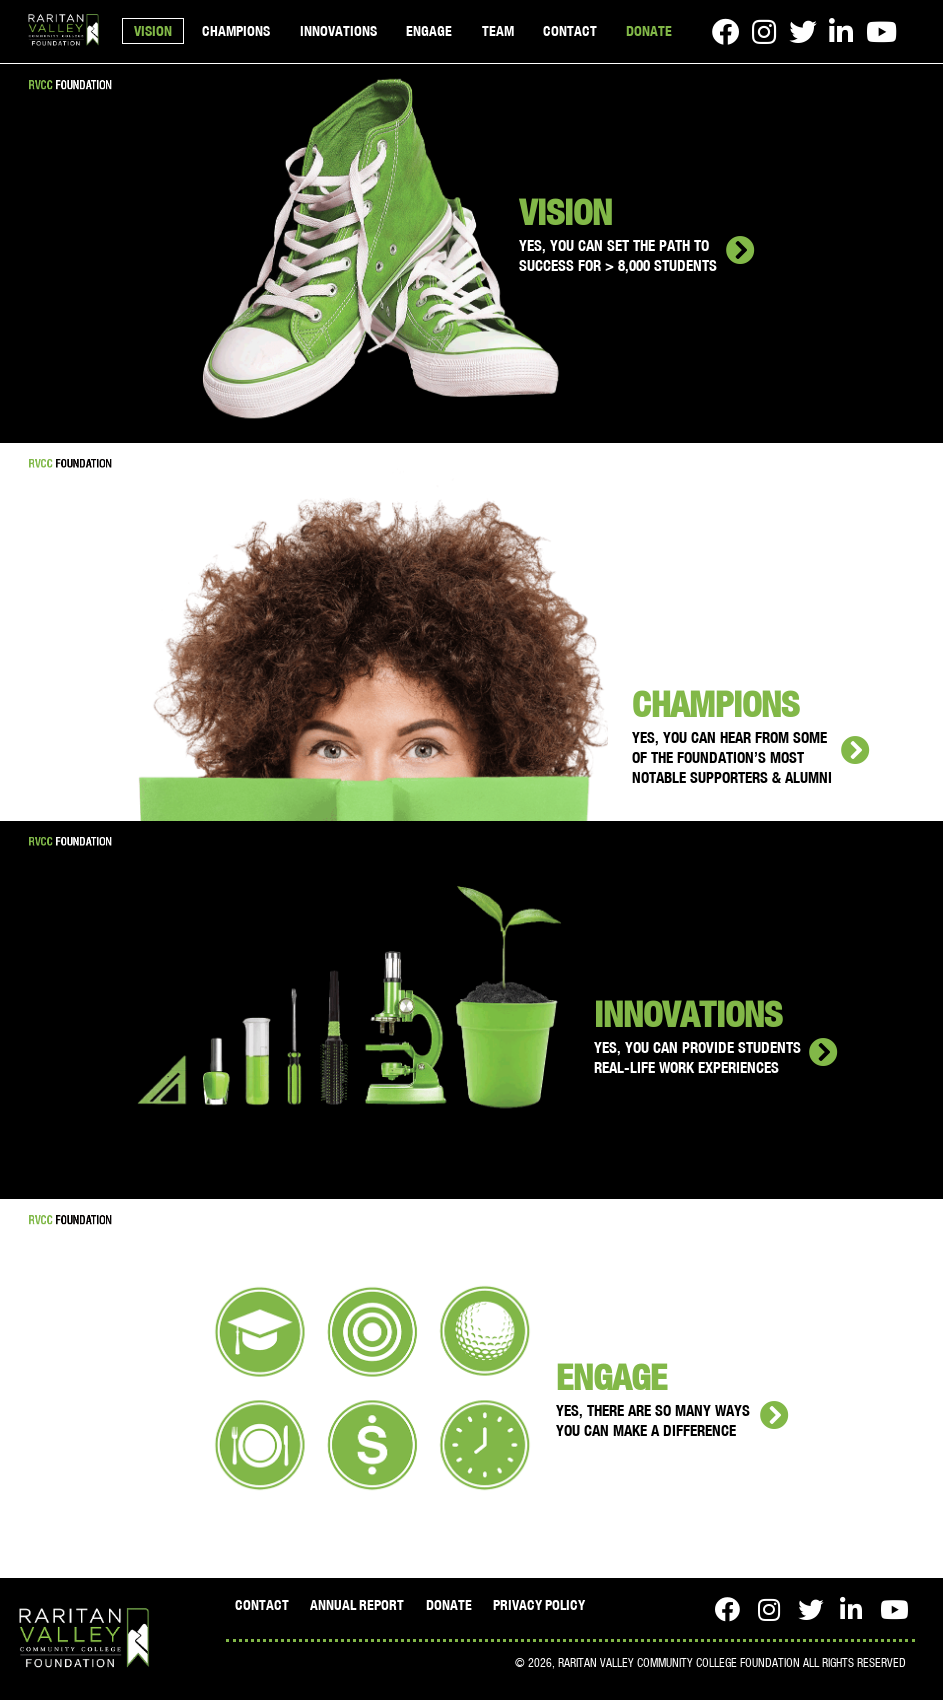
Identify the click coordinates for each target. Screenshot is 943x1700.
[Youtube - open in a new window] (881, 31)
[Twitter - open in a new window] (802, 31)
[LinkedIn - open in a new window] (841, 31)
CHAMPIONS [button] (236, 31)
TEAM (498, 31)
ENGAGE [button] (429, 31)
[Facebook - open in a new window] (725, 31)
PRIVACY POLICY (539, 1605)
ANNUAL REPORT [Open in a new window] (357, 1605)
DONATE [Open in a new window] (649, 31)
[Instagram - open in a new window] (764, 31)
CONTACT (570, 31)
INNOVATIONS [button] (338, 31)
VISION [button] (153, 31)
